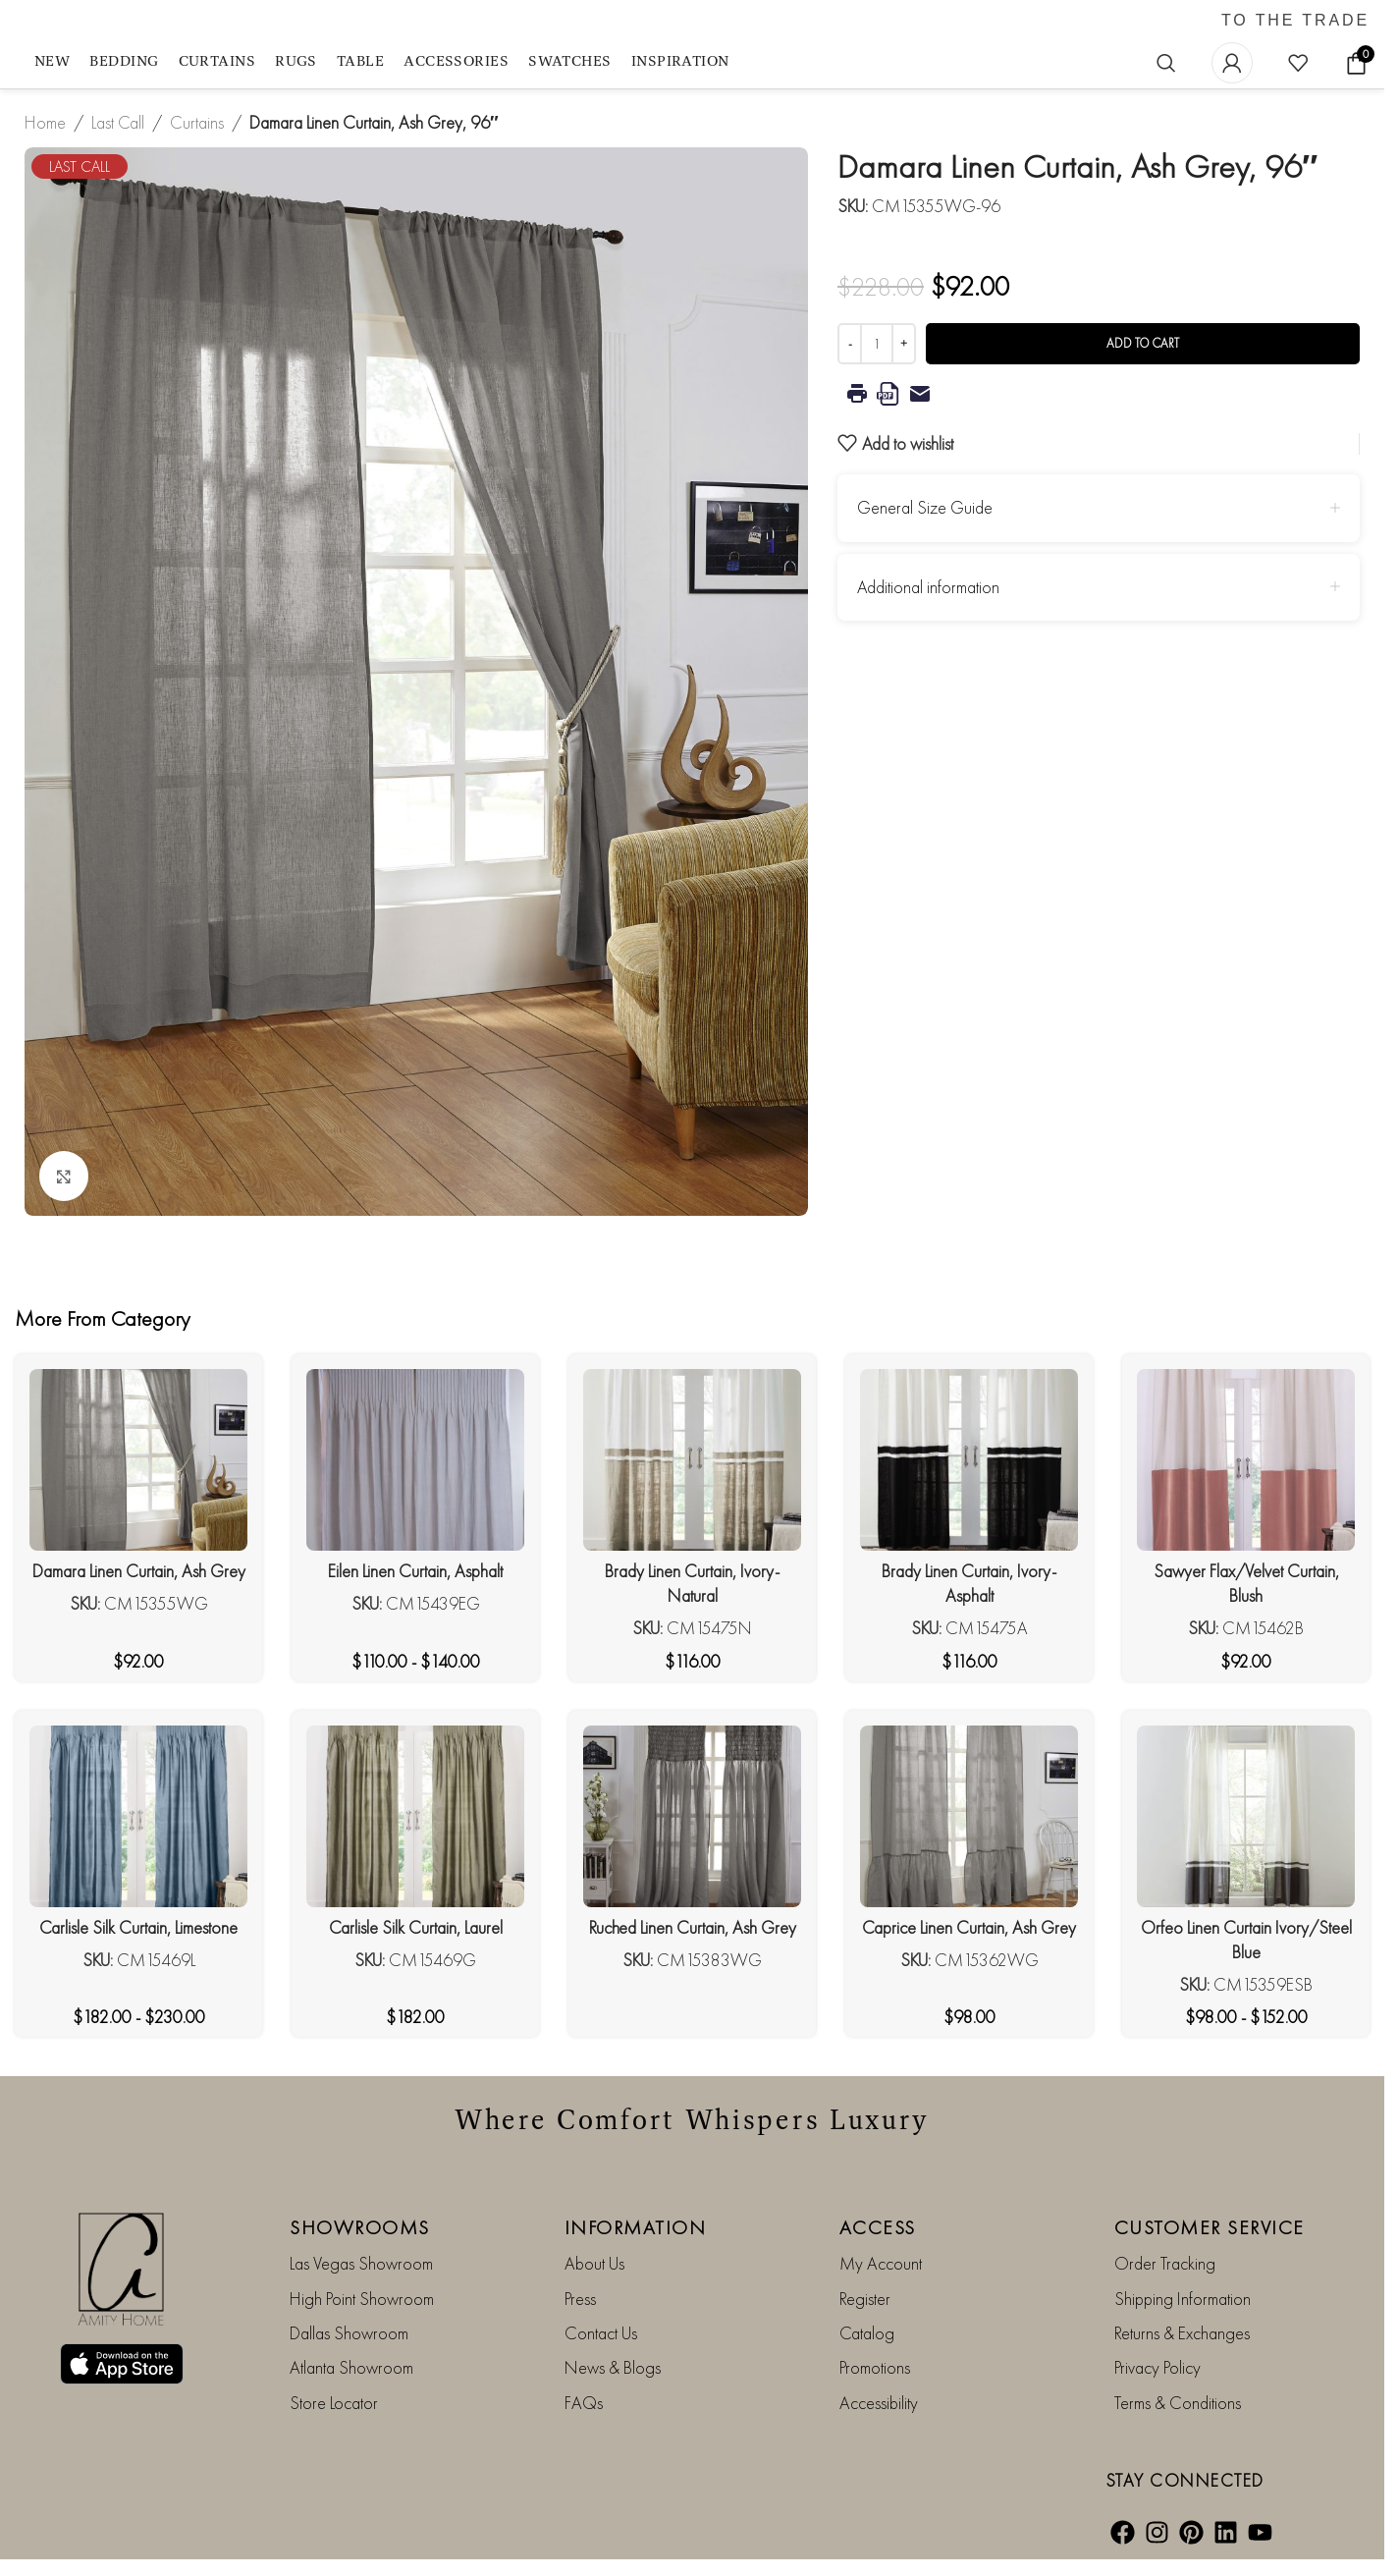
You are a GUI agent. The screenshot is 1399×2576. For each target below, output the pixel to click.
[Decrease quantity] (849, 343)
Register (864, 2298)
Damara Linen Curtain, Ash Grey (138, 1571)
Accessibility (878, 2402)
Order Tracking (1164, 2263)
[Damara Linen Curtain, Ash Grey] (138, 1460)
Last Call (117, 122)
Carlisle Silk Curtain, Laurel (416, 1927)
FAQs (584, 2402)
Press (580, 2298)
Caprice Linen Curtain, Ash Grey (969, 1927)
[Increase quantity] (903, 343)
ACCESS (877, 2227)
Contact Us (601, 2333)
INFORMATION (636, 2227)
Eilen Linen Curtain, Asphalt (415, 1571)
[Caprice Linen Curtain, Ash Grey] (969, 1816)
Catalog (866, 2333)
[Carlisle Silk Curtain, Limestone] (138, 1816)
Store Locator (334, 2402)
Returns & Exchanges (1182, 2333)
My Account (880, 2263)
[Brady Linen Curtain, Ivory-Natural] (692, 1460)
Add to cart (1142, 343)
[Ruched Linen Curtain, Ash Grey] (692, 1816)
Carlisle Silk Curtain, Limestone (138, 1927)
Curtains (197, 122)
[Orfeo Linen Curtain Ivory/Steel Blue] (1246, 1816)
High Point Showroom (362, 2298)
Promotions (874, 2367)
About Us (594, 2263)
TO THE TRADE (1295, 20)
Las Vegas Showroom (361, 2263)
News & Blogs (613, 2367)
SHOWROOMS (360, 2227)
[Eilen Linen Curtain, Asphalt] (415, 1460)
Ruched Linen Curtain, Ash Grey (692, 1927)
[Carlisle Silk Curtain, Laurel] (415, 1816)
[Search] (1166, 62)
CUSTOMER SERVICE (1209, 2227)
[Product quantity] (876, 343)
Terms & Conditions (1177, 2402)
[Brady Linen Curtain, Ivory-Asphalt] (969, 1460)
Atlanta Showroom (351, 2367)
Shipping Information (1182, 2298)
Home (45, 122)
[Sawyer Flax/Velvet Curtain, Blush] (1246, 1460)
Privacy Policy (1157, 2367)
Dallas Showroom (349, 2333)
